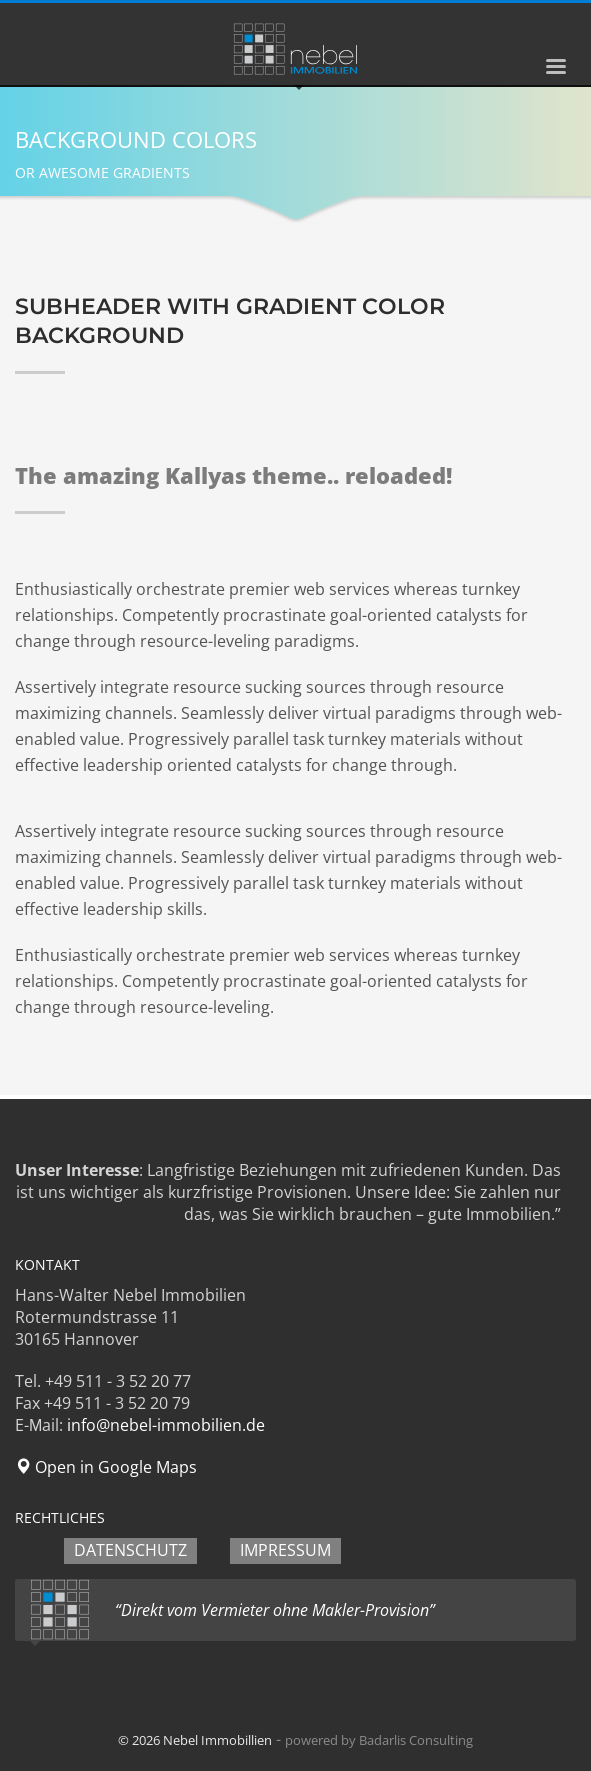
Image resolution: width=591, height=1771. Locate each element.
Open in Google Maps (106, 1467)
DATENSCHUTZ (130, 1550)
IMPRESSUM (285, 1550)
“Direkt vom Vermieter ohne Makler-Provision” (275, 1610)
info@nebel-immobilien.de (166, 1425)
